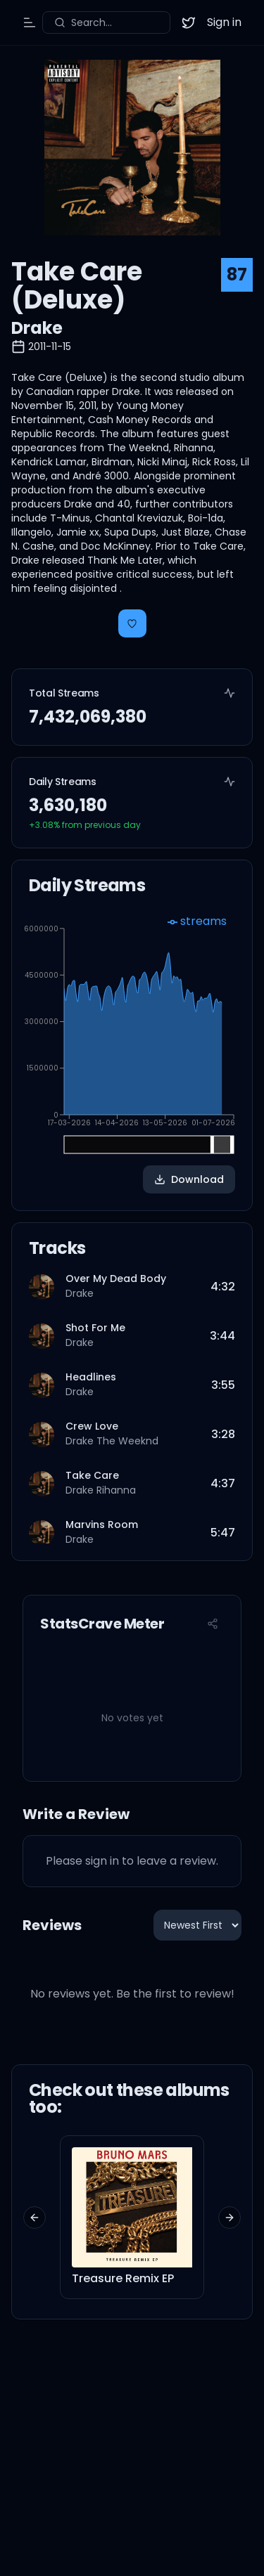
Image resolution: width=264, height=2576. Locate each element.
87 (237, 274)
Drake (37, 327)
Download (189, 1179)
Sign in (224, 22)
